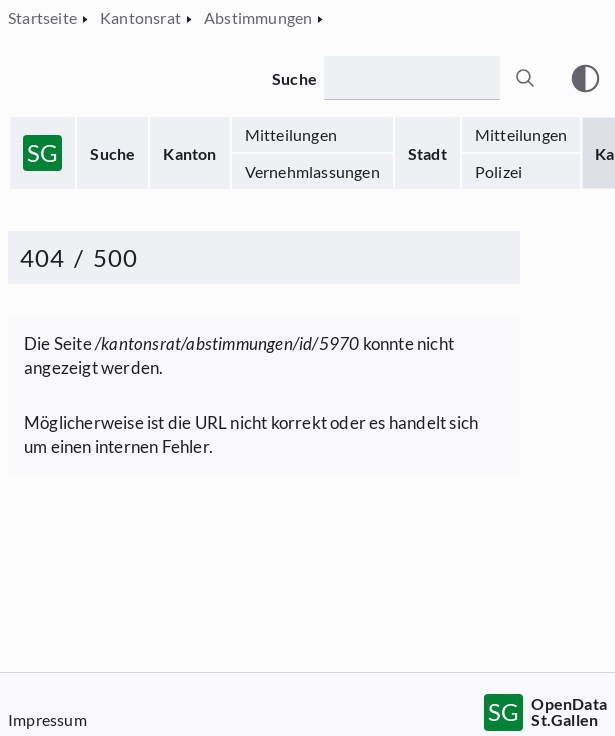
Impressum (47, 719)
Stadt (427, 153)
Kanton (189, 153)
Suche (112, 153)
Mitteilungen (291, 134)
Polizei (498, 171)
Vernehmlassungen (312, 171)
